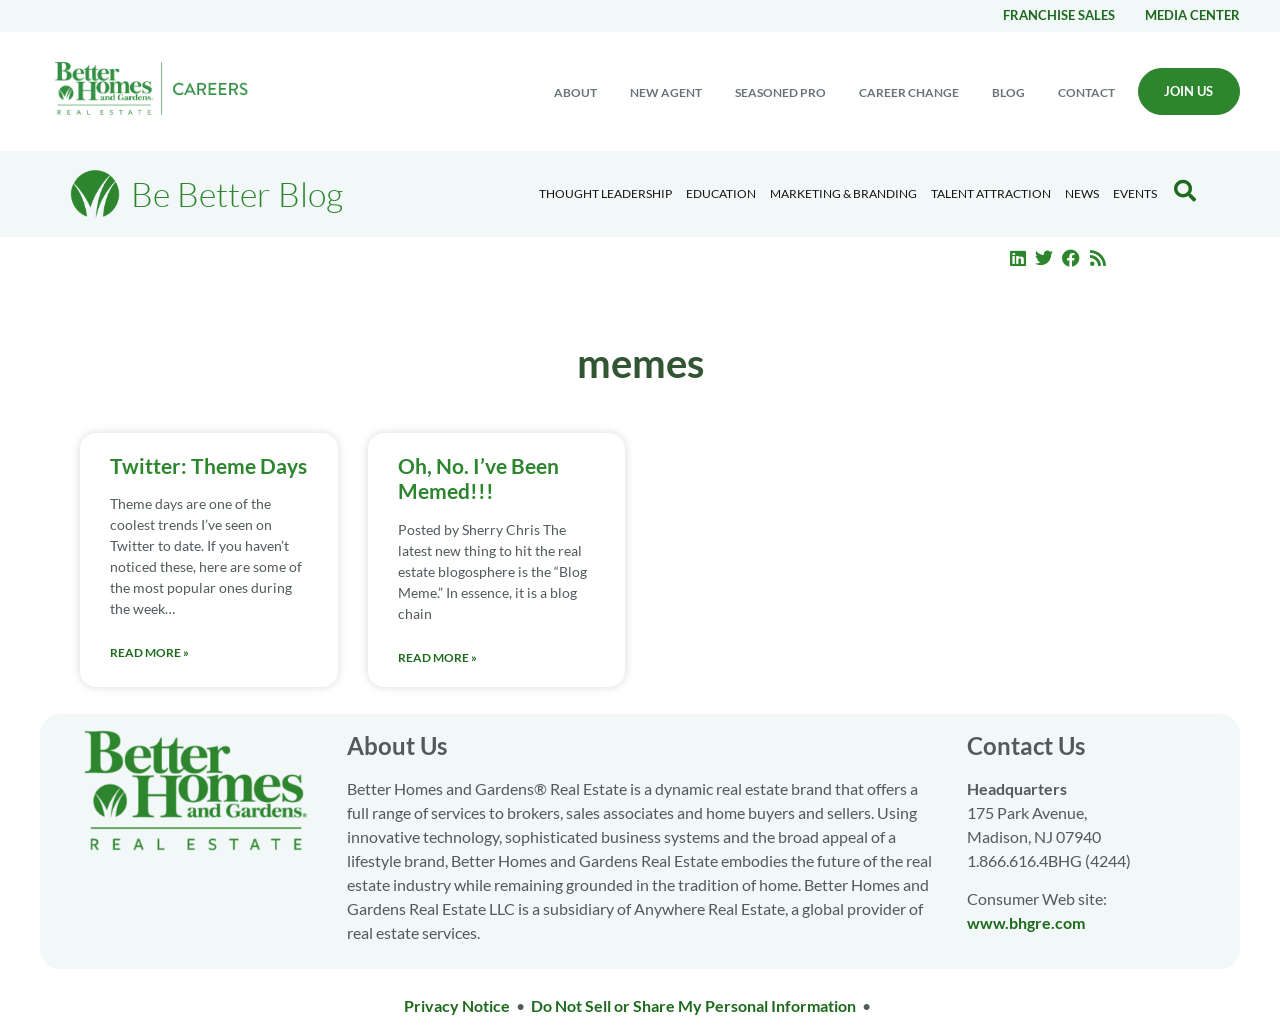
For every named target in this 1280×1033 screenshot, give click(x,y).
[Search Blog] (1185, 191)
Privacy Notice (457, 1005)
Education (721, 193)
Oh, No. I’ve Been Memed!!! (478, 478)
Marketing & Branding (843, 193)
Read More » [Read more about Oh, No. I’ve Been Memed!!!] (437, 657)
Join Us (1188, 91)
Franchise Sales (1059, 15)
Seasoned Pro (780, 92)
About (575, 92)
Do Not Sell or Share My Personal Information (693, 1005)
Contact (1086, 92)
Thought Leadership (605, 193)
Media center (1192, 15)
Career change (909, 92)
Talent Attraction (991, 193)
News (1082, 193)
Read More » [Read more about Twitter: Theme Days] (149, 652)
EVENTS (1135, 193)
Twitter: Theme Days (208, 465)
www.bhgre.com (1026, 922)
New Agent (666, 92)
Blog (1008, 92)
